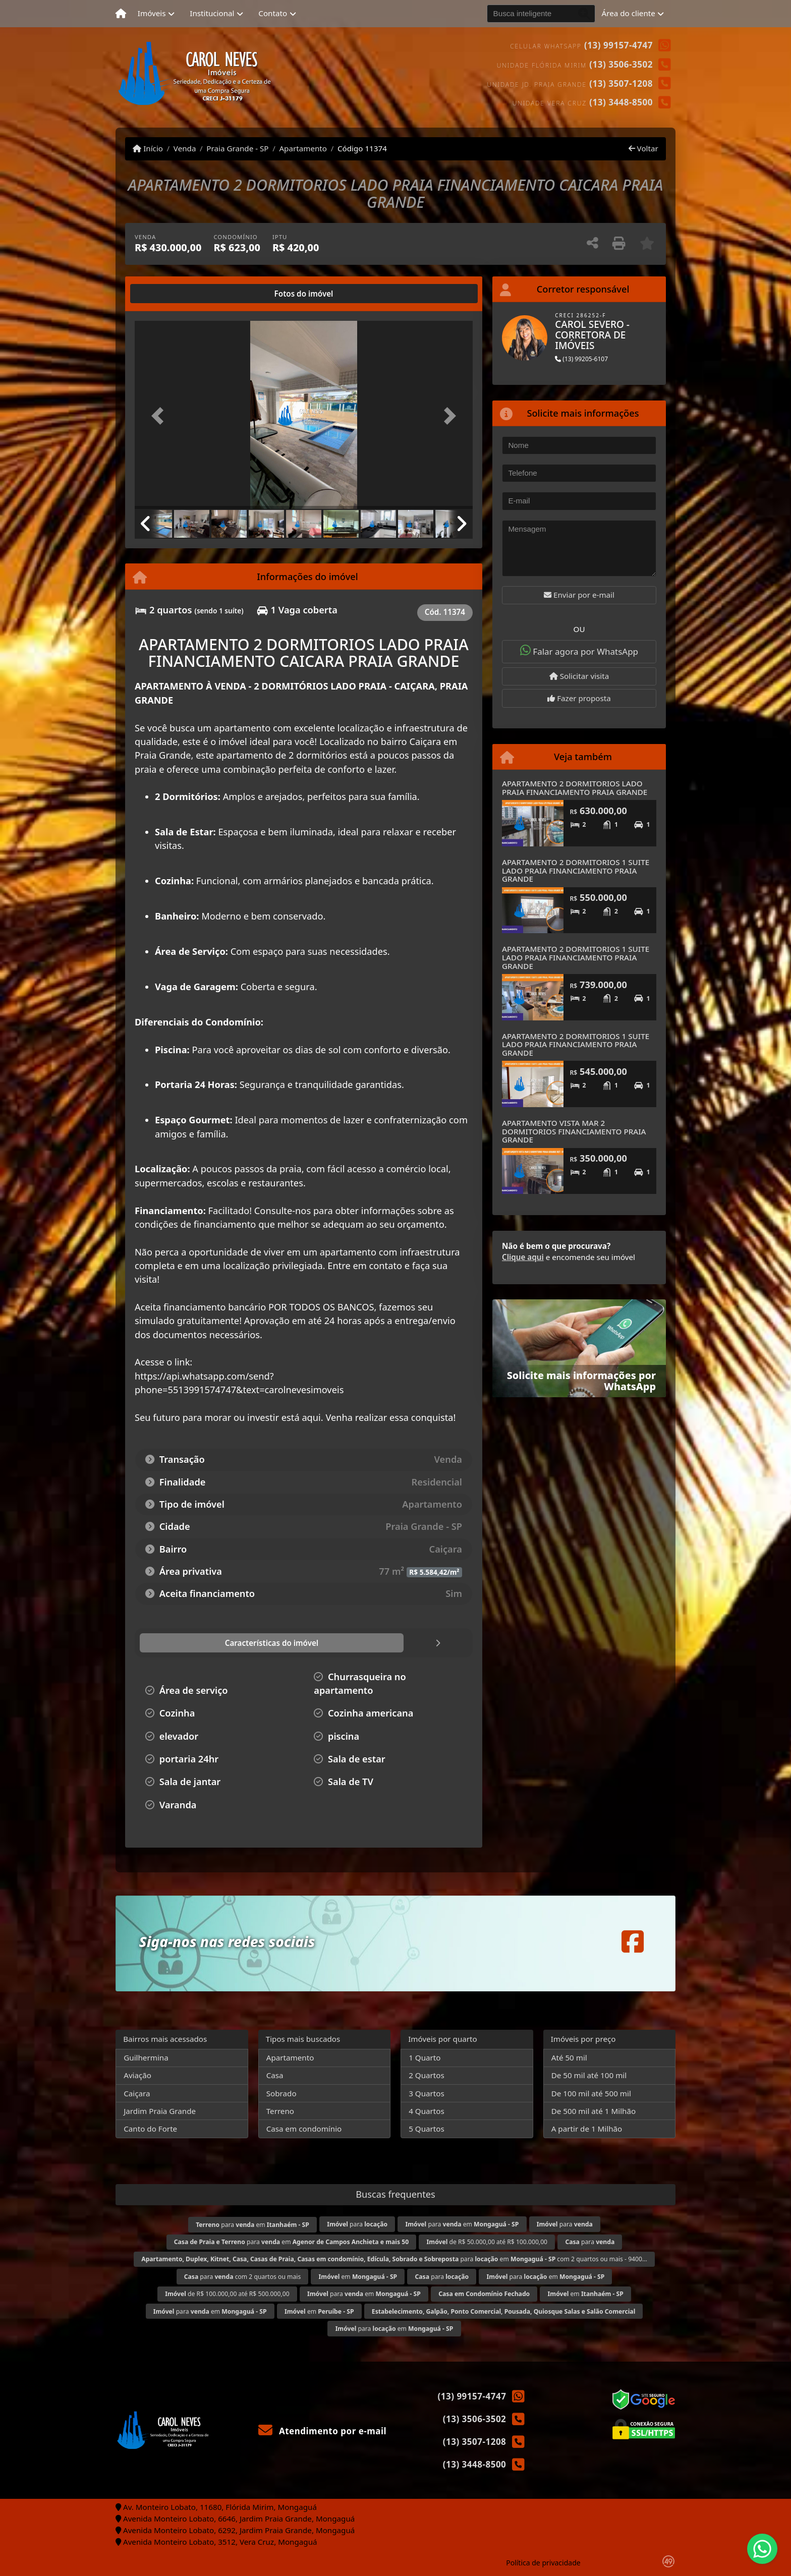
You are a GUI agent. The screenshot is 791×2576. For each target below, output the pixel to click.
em (358, 2276)
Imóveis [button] (152, 13)
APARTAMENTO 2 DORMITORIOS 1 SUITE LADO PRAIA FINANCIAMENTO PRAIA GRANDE (575, 870)
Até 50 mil (569, 2057)
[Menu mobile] (121, 14)
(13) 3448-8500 (621, 102)
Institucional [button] (212, 13)
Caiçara (137, 2093)
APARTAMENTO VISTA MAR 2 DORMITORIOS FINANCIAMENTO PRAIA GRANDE (574, 1131)
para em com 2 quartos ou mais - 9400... (394, 2259)
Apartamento (303, 148)
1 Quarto (424, 2057)
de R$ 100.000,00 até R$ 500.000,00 (227, 2293)
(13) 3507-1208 (621, 83)
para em (252, 2224)
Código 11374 (362, 148)
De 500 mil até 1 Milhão (593, 2111)
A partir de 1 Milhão (587, 2129)
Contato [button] (272, 13)
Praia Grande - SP (237, 148)
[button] (160, 416)
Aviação (137, 2075)
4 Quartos (426, 2111)
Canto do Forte (150, 2129)
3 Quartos (426, 2093)
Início (148, 148)
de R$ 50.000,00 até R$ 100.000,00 (487, 2242)
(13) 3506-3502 (621, 64)
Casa (275, 2075)
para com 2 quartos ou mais (242, 2276)
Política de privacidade (543, 2562)
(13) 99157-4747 (618, 45)
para (357, 2224)
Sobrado (281, 2093)
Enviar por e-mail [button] (579, 595)
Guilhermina (146, 2057)
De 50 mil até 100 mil (589, 2075)
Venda (185, 148)
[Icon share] (632, 1941)
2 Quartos (426, 2075)
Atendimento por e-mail (322, 2431)
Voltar (643, 148)
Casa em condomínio (304, 2129)
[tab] (167, 293)
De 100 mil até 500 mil (591, 2093)
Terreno (280, 2111)
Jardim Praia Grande (160, 2111)
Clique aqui (523, 1257)
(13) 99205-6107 (581, 359)
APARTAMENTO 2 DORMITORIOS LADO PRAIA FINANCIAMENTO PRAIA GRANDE (574, 787)
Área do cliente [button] (628, 13)
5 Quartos (426, 2129)
